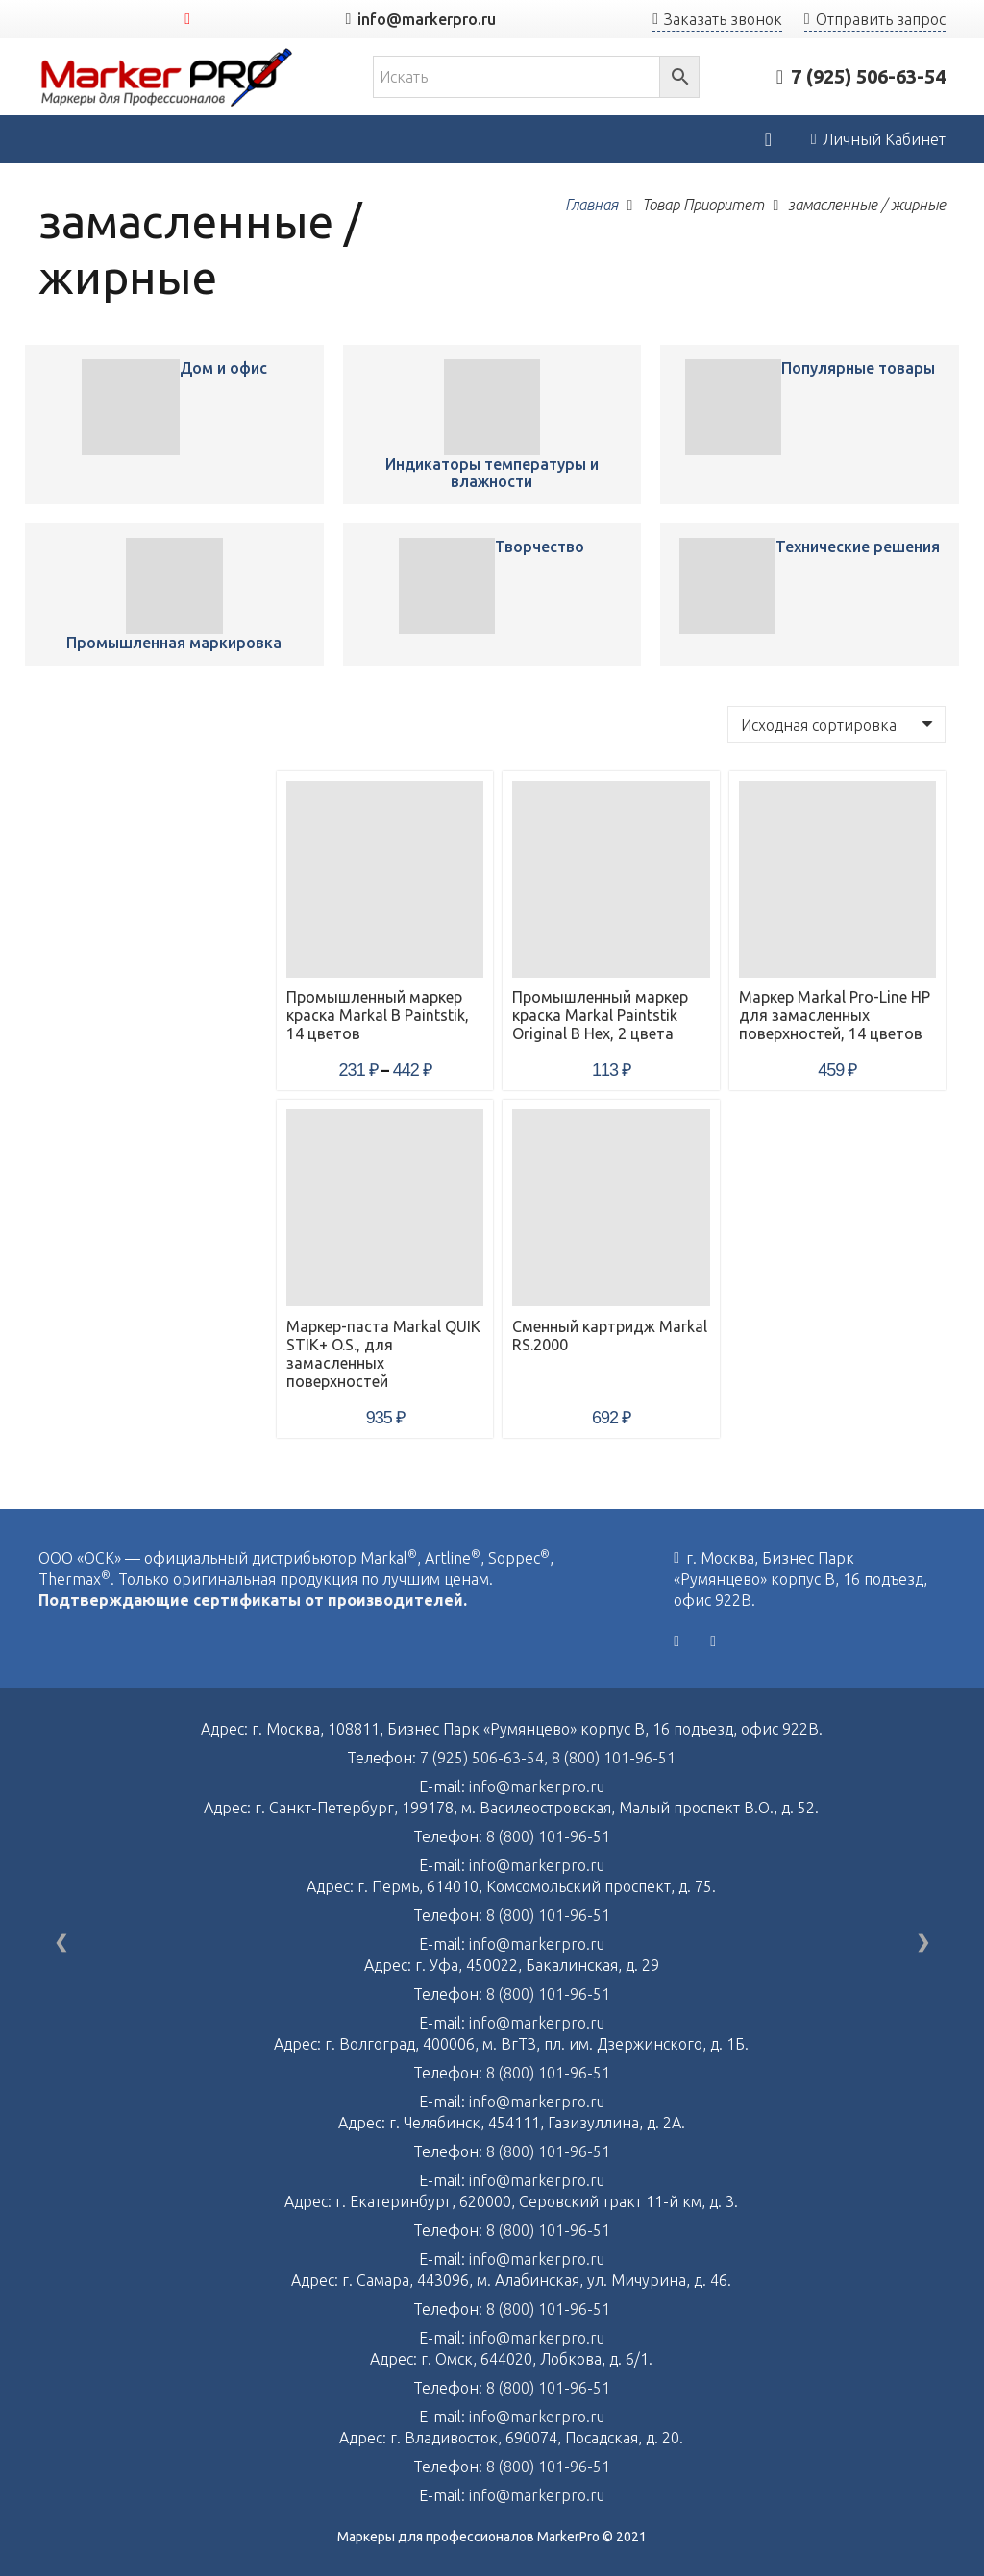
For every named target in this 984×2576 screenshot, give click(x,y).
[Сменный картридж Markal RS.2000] (610, 1207)
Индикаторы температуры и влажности (492, 472)
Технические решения (857, 546)
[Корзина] (768, 139)
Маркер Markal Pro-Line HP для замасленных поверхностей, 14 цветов (834, 1015)
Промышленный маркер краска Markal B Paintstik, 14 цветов (377, 1015)
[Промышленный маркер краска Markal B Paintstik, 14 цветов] (130, 407)
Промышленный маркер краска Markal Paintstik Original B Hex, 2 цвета (600, 1015)
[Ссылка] (167, 77)
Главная (591, 204)
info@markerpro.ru (536, 1786)
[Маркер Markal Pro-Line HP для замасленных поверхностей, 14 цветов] (837, 879)
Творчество (539, 546)
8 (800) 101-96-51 (614, 1757)
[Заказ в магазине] (836, 724)
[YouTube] (187, 19)
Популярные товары (858, 368)
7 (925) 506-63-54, (486, 1757)
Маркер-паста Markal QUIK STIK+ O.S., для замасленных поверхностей (383, 1354)
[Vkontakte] (676, 1641)
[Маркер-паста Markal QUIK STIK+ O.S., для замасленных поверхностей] (384, 1207)
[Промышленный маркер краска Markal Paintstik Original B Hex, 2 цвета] (610, 879)
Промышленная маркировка (174, 642)
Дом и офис (223, 368)
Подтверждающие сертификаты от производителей (250, 1600)
